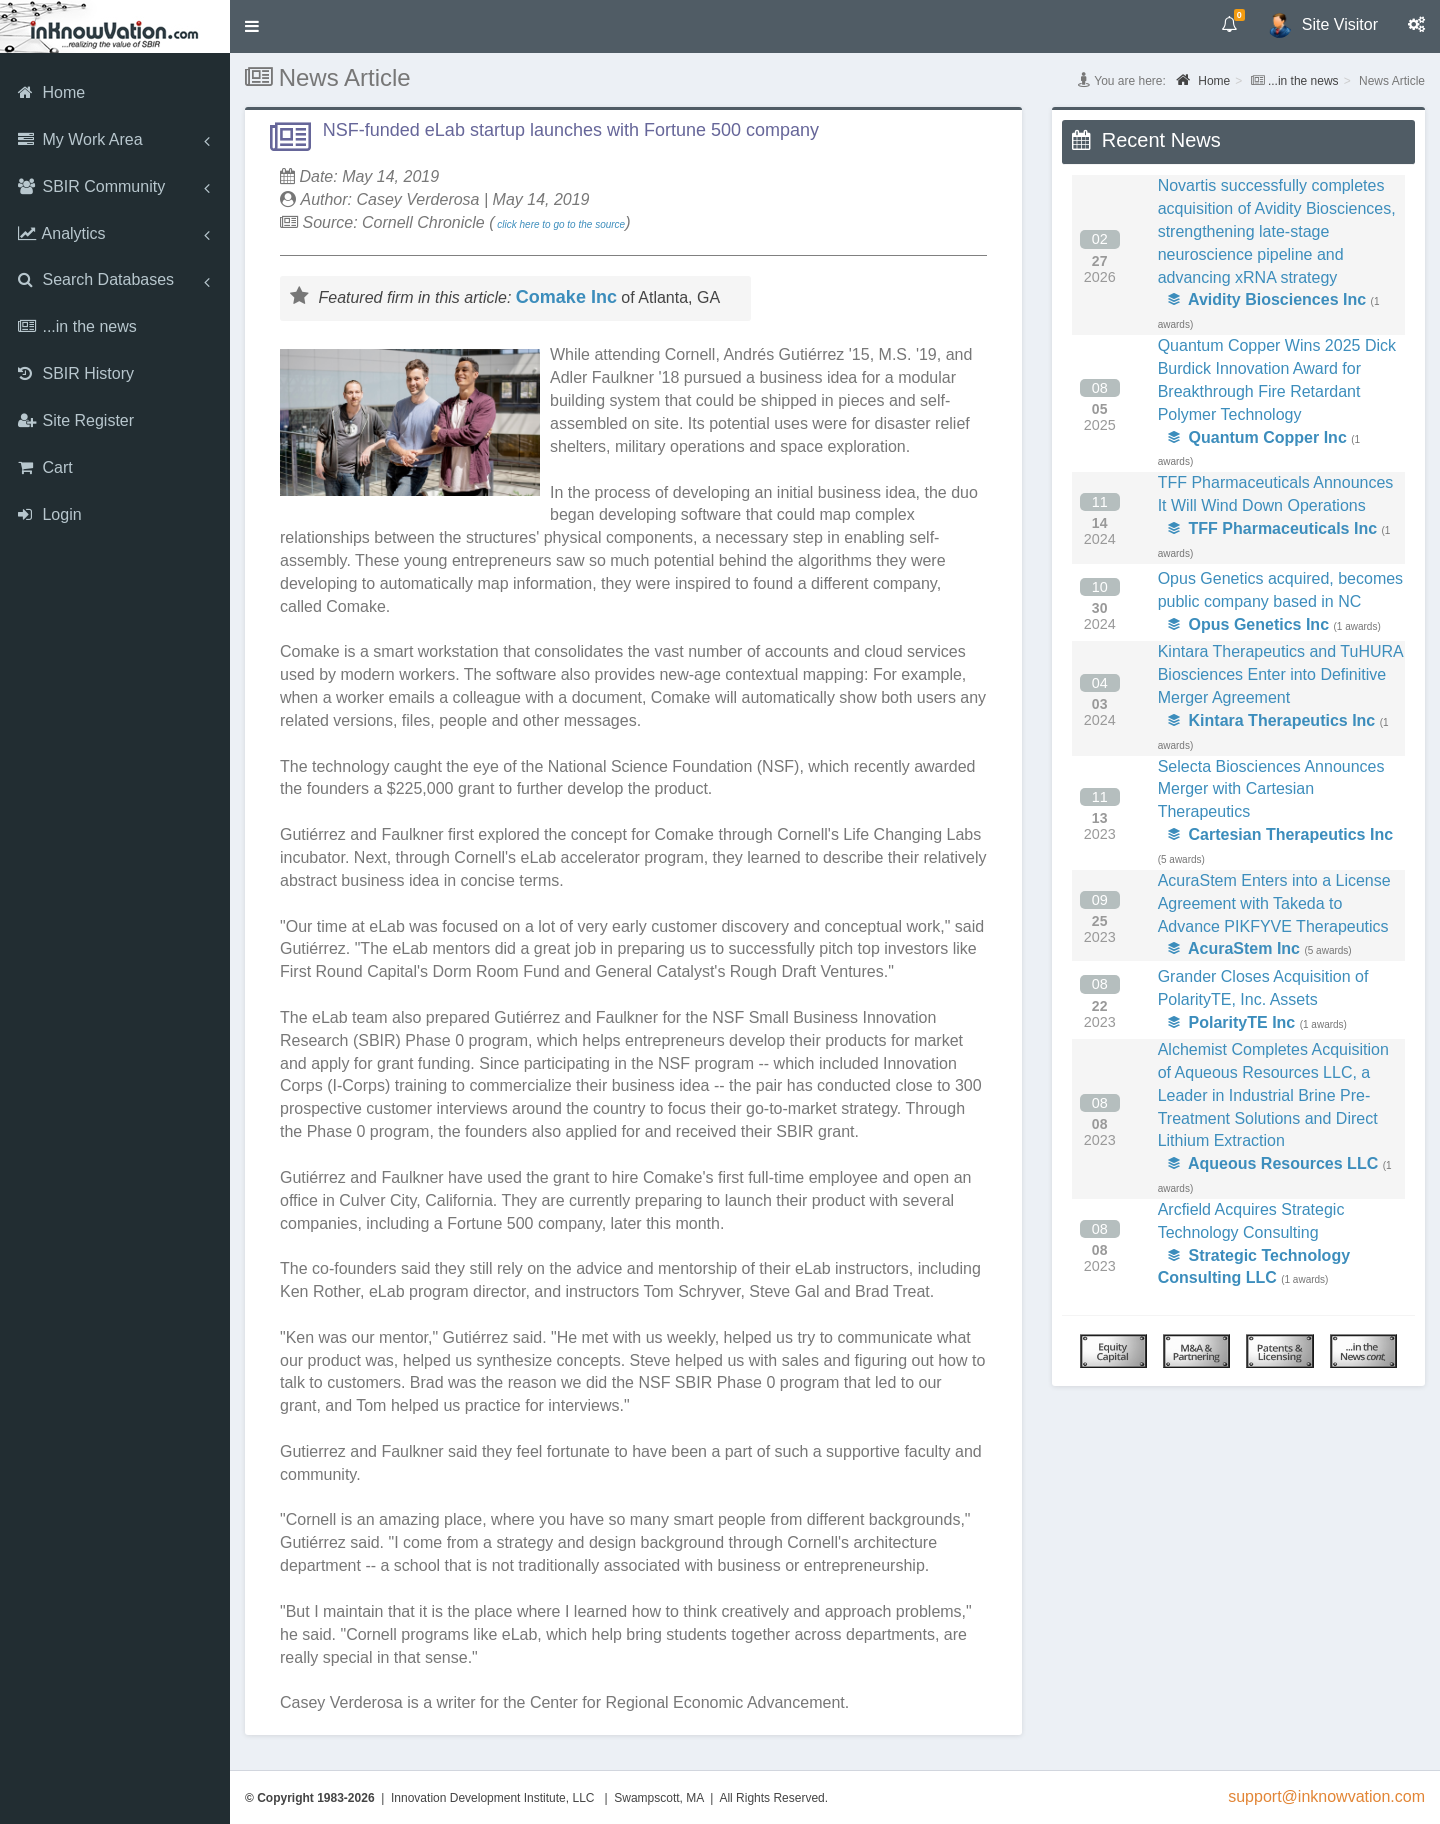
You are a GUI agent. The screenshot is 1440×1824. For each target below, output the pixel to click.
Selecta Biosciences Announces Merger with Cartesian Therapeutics (1271, 789)
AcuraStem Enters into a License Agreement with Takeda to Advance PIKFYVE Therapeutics (1274, 903)
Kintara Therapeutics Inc (1272, 720)
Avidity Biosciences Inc (1267, 299)
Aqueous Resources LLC (1273, 1163)
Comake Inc (566, 297)
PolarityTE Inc (1232, 1022)
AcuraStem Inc (1234, 948)
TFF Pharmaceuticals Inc (1272, 528)
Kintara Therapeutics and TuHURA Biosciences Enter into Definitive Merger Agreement (1280, 674)
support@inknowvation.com (1326, 1796)
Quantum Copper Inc (1257, 437)
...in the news (1303, 81)
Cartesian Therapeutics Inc (1280, 834)
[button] (252, 26)
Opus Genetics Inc (1248, 624)
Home (1203, 80)
